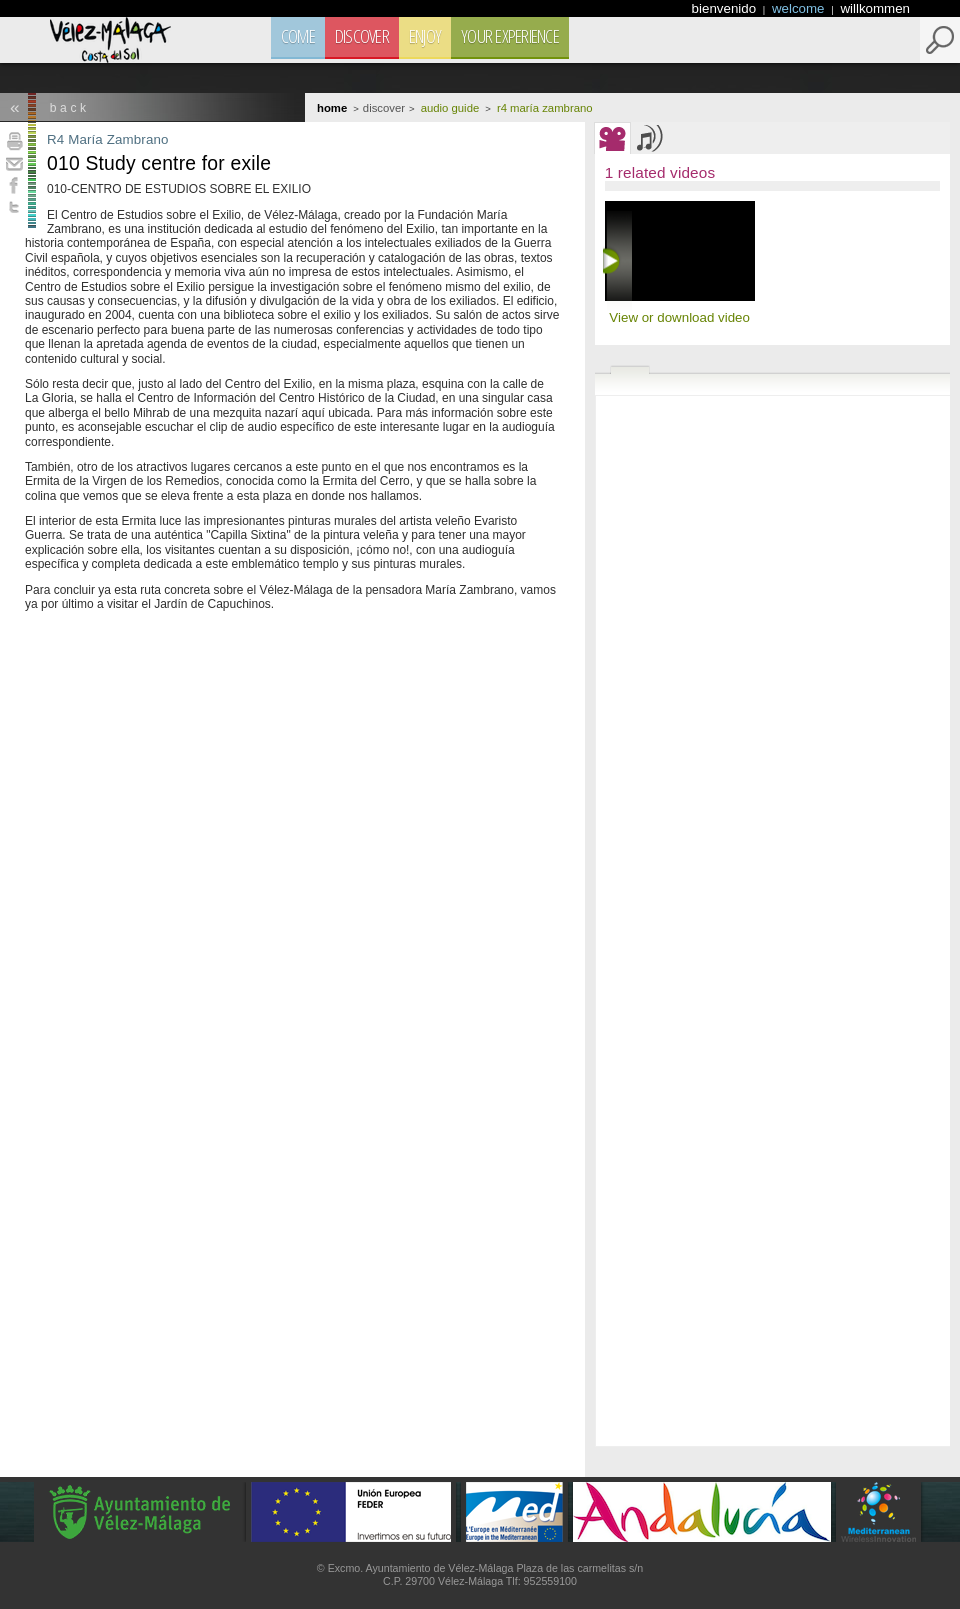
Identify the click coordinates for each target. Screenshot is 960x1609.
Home (332, 108)
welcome (800, 8)
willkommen (875, 8)
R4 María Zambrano (108, 139)
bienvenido (726, 8)
